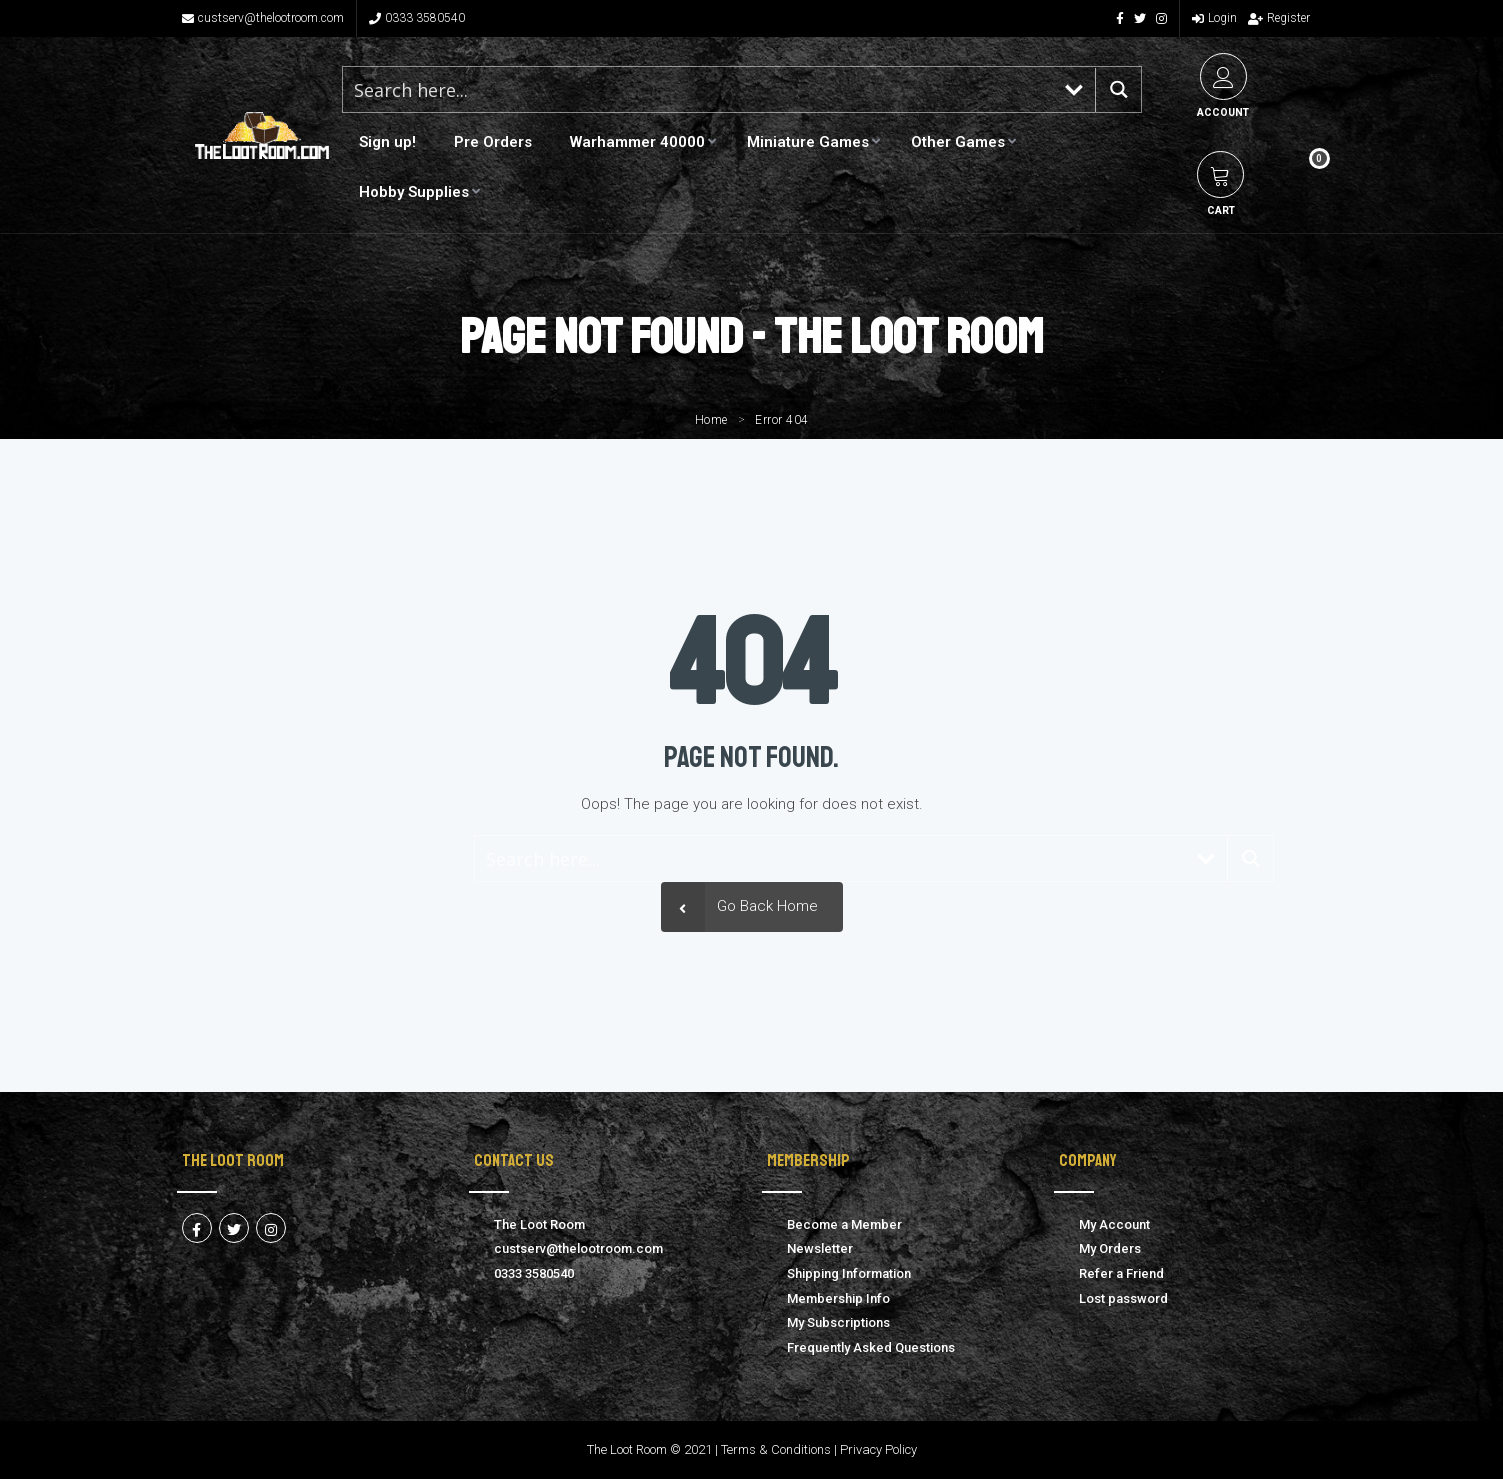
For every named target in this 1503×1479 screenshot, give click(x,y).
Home (711, 420)
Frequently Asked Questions (871, 1347)
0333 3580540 (417, 18)
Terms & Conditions (776, 1449)
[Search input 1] (698, 89)
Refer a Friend (1121, 1273)
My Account (1114, 1224)
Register (1279, 18)
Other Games (958, 142)
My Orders (1110, 1248)
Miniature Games (808, 142)
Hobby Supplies (414, 192)
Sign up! (387, 142)
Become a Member (844, 1224)
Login (1214, 18)
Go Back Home (739, 906)
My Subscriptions (838, 1322)
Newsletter (820, 1248)
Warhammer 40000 (637, 142)
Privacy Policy (878, 1449)
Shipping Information (849, 1273)
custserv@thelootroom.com (263, 18)
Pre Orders (493, 142)
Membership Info (838, 1298)
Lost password (1123, 1298)
